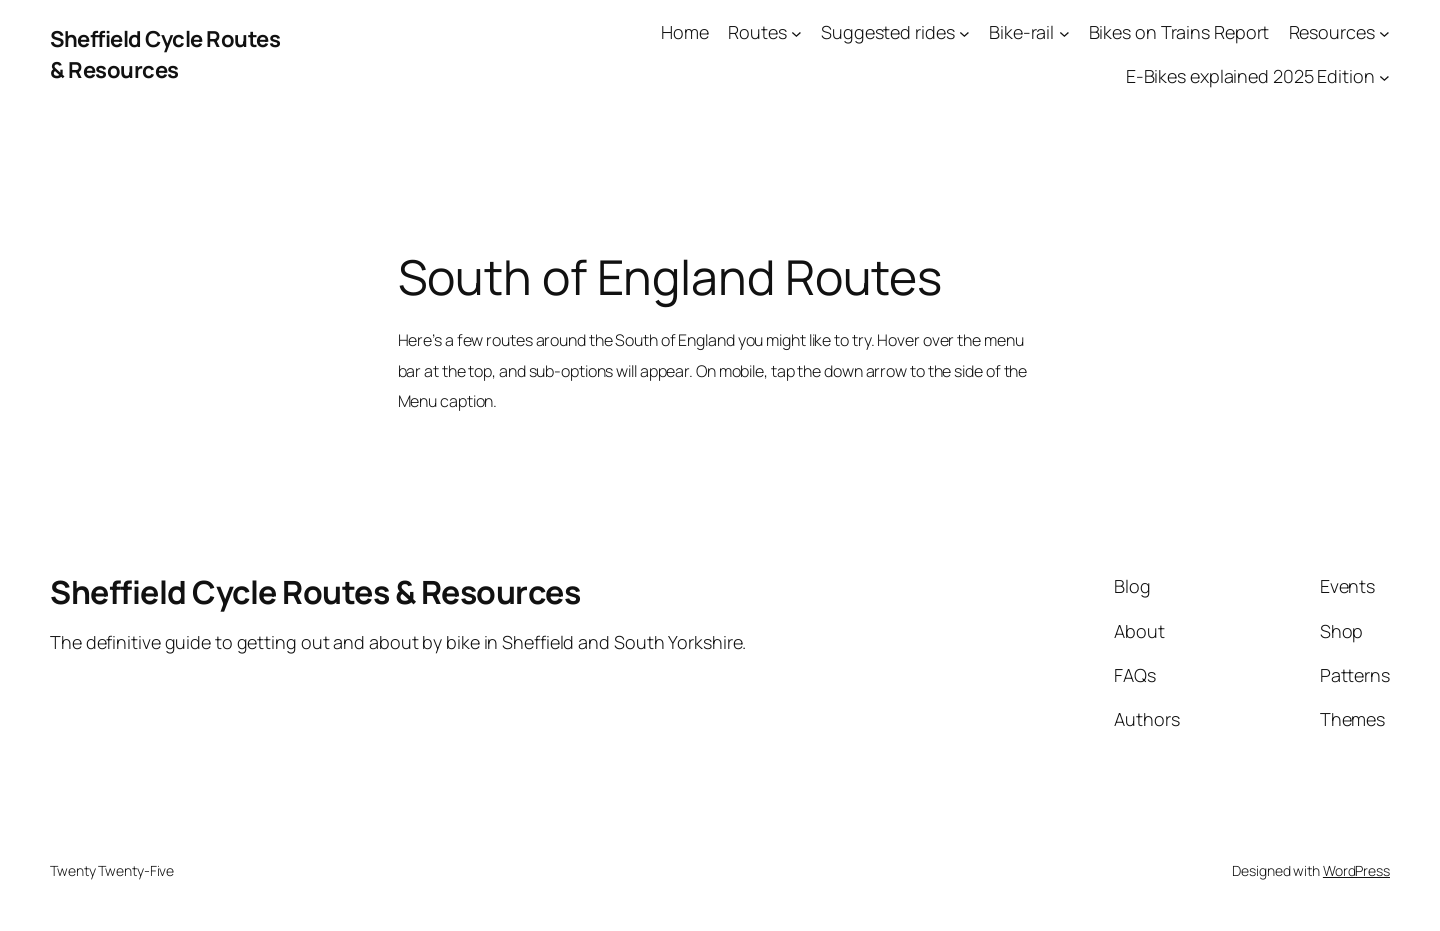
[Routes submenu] (796, 32)
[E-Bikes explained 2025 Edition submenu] (1384, 77)
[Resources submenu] (1384, 32)
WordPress (1356, 870)
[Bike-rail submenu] (1064, 32)
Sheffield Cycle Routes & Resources (165, 54)
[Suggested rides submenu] (964, 32)
